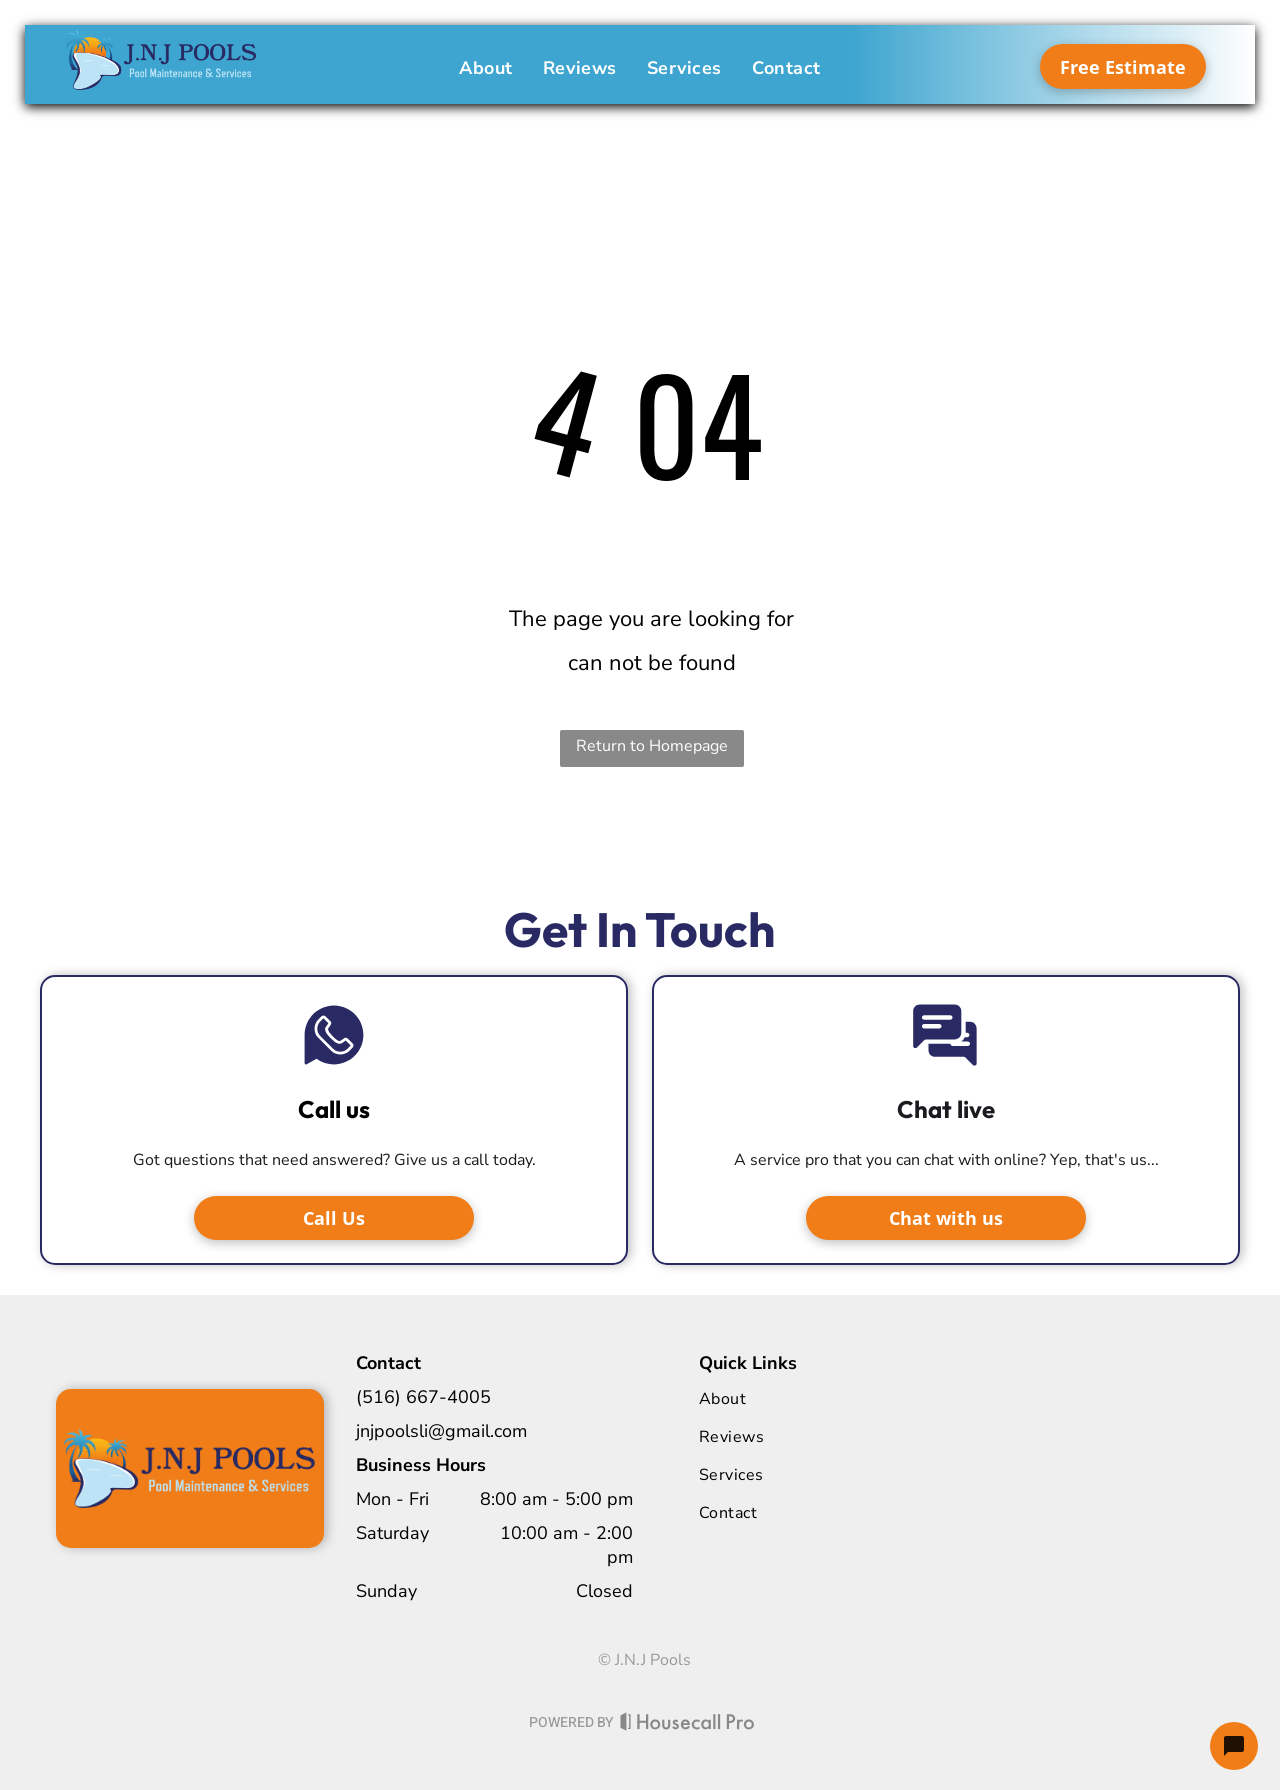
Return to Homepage (652, 746)
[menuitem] (486, 68)
